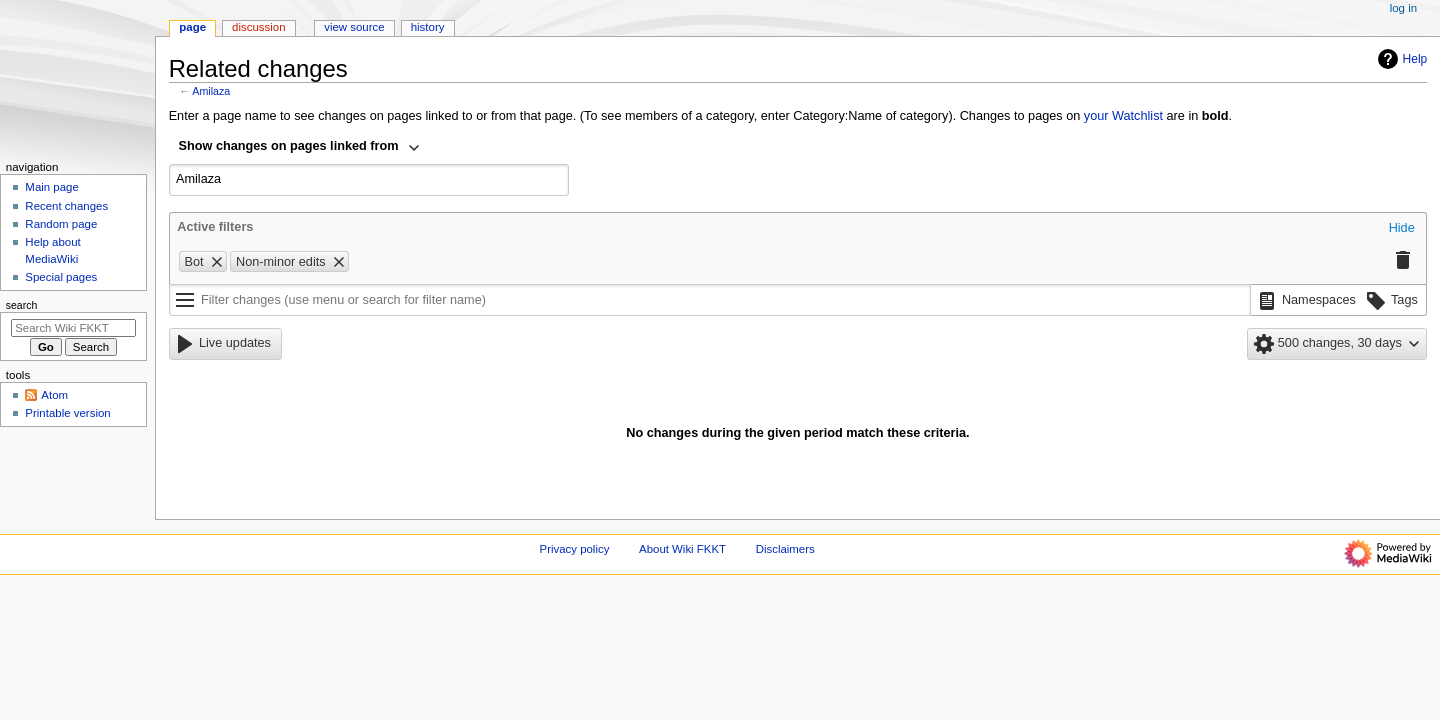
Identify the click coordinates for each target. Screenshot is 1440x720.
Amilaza (211, 91)
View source (354, 27)
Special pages (61, 277)
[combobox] (300, 148)
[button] (1402, 229)
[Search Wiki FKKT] (73, 328)
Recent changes (66, 206)
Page (192, 27)
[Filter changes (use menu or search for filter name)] (710, 300)
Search (22, 305)
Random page (61, 224)
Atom (54, 395)
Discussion (258, 27)
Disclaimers (785, 549)
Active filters (215, 227)
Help (1400, 59)
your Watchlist (1123, 116)
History (428, 27)
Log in (1403, 8)
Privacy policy (575, 549)
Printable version (67, 413)
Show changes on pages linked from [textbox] (289, 146)
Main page (52, 187)
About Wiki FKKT (682, 549)
